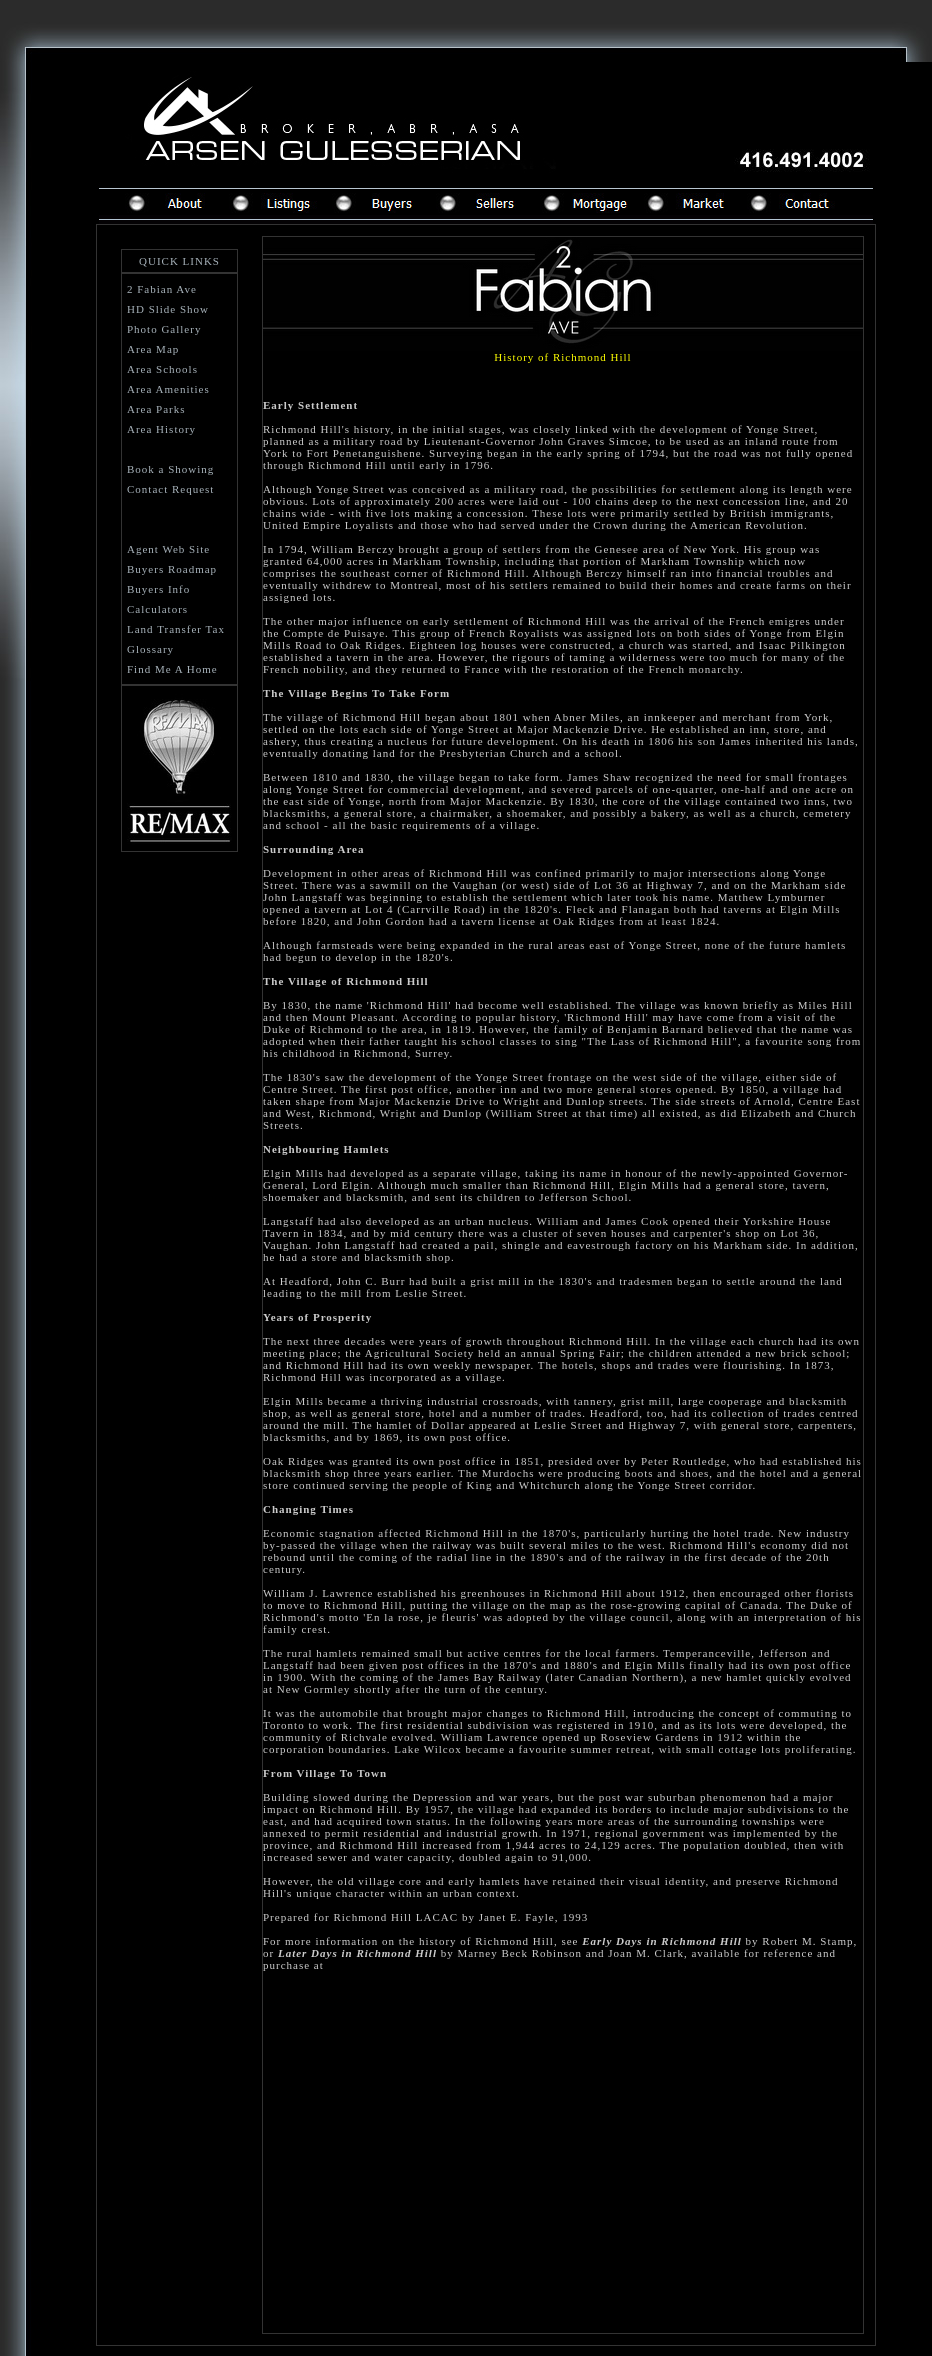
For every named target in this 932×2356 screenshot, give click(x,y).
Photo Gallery (164, 329)
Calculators (157, 609)
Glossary (150, 649)
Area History (161, 429)
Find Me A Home (172, 669)
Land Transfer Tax (176, 629)
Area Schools (162, 369)
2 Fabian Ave (162, 289)
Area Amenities (168, 389)
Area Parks (156, 409)
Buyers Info (158, 589)
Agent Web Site (168, 549)
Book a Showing (170, 469)
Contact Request (170, 489)
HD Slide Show (168, 309)
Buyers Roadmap (172, 569)
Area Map (153, 349)
